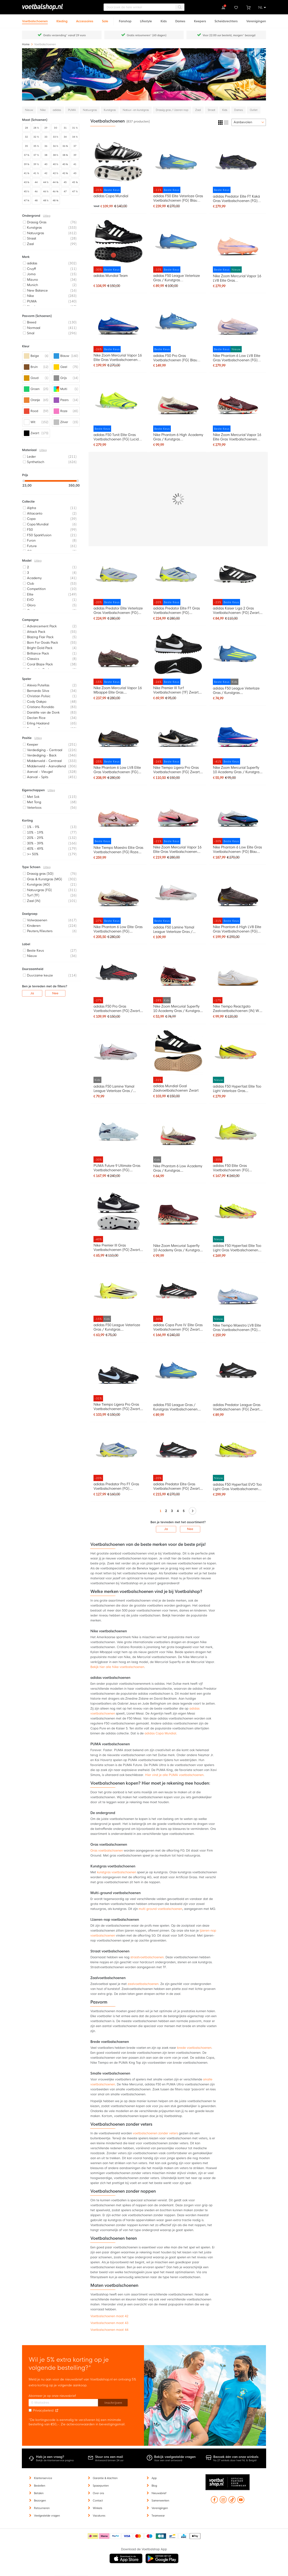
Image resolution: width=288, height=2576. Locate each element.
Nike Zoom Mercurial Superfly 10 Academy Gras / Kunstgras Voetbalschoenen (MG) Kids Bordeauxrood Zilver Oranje (177, 1008)
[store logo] (51, 7)
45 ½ (26, 191)
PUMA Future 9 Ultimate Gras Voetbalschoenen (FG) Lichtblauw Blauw (116, 1168)
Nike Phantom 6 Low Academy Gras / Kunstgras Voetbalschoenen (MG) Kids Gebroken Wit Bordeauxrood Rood (177, 1168)
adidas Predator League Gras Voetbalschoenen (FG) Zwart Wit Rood (236, 1407)
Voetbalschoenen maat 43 (109, 2323)
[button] (262, 7)
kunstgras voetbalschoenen (116, 1872)
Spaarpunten (101, 2485)
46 (36, 191)
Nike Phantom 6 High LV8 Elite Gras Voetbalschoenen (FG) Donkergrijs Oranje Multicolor (237, 929)
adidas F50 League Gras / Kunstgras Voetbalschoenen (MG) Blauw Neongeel (175, 1407)
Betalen (39, 2493)
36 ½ (55, 146)
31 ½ (75, 127)
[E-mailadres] (63, 2402)
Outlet (254, 110)
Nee (190, 1529)
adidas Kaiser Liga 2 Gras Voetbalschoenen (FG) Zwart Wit (236, 610)
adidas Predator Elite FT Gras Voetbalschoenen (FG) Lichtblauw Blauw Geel (176, 610)
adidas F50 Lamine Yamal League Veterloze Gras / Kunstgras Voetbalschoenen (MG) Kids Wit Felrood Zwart (116, 1088)
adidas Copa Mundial (110, 196)
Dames (238, 110)
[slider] (23, 481)
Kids (224, 110)
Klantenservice (43, 2478)
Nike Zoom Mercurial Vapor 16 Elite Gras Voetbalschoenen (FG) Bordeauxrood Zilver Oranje (237, 437)
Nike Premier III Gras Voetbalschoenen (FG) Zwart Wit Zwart (116, 1247)
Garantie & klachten (105, 2478)
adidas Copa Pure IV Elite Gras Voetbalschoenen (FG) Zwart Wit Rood (178, 1327)
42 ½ (55, 173)
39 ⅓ (26, 164)
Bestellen (39, 2485)
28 (26, 127)
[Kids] (164, 19)
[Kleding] (62, 19)
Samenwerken (160, 2500)
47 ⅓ (26, 200)
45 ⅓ (75, 182)
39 (74, 155)
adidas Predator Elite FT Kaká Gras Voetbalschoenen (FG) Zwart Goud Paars (236, 198)
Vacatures (99, 2515)
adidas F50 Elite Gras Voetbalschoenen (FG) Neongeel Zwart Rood (231, 1168)
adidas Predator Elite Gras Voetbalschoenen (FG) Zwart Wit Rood (176, 1486)
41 (74, 164)
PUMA (72, 110)
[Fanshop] (125, 19)
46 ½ (45, 191)
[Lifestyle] (146, 19)
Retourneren (42, 2508)
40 (45, 164)
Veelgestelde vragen (47, 2515)
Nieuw (29, 110)
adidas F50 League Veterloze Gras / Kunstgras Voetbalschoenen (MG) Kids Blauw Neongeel (236, 690)
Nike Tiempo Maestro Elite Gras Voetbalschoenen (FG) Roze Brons (118, 850)
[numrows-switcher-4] (226, 122)
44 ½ (45, 182)
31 (65, 127)
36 (45, 146)
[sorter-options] (248, 122)
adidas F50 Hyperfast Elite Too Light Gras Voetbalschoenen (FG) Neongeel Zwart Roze (237, 1248)
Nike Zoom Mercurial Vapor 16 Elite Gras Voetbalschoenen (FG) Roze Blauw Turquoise (177, 849)
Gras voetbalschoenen (106, 1850)
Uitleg (46, 215)
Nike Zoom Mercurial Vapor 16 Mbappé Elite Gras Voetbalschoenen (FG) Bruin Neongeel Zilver (117, 690)
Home (26, 44)
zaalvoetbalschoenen (143, 1984)
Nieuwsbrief (159, 2493)
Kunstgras (110, 110)
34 (65, 136)
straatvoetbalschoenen (147, 1957)
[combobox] (144, 7)
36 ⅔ (65, 146)
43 (74, 173)
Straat (211, 110)
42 (45, 173)
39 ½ (36, 164)
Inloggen (223, 7)
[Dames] (180, 19)
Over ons (98, 2493)
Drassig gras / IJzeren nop (172, 110)
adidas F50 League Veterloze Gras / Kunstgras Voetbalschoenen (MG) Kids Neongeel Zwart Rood (116, 1327)
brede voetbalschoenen (194, 2048)
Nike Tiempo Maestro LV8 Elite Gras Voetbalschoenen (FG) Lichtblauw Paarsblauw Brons (237, 1327)
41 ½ (36, 173)
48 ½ (45, 200)
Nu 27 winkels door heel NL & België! (235, 2460)
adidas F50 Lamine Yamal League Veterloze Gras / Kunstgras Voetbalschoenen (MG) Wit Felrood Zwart (175, 929)
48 (36, 200)
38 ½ (55, 155)
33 (45, 136)
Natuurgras (90, 110)
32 (26, 136)
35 (26, 146)
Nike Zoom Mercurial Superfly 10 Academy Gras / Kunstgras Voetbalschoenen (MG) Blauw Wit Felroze (237, 770)
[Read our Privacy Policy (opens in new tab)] (57, 2410)
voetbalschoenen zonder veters (155, 2133)
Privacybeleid (43, 2410)
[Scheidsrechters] (226, 19)
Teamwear (158, 2515)
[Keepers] (200, 19)
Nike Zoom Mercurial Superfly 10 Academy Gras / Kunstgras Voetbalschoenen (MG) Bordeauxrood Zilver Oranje (177, 1248)
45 (65, 182)
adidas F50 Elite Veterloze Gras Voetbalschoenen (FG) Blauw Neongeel (178, 198)
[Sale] (105, 19)
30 (55, 127)
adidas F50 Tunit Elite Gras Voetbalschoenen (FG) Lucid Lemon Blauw (116, 437)
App (154, 2478)
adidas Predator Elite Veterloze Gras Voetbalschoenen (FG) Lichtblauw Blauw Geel (118, 610)
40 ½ (55, 164)
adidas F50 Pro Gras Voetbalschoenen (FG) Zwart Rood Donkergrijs (116, 1008)
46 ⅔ (55, 191)
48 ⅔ (55, 200)
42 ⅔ (65, 173)
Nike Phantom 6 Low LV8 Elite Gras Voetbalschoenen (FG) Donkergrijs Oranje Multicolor (117, 770)
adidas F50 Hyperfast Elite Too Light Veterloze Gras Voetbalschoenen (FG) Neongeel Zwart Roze (237, 1088)
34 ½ (75, 136)
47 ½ (75, 191)
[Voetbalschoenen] (35, 19)
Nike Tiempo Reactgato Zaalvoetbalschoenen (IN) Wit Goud (237, 1008)
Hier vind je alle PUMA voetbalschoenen (174, 1775)
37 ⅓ (26, 155)
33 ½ (55, 136)
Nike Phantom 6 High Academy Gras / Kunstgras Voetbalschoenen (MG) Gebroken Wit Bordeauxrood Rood (178, 437)
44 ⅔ (55, 182)
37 (74, 146)
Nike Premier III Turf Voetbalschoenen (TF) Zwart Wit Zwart (176, 690)
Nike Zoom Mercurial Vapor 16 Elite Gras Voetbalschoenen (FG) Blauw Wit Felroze (117, 357)
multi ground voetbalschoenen (160, 1909)
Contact (98, 2500)
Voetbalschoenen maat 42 (109, 2316)
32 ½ (36, 136)
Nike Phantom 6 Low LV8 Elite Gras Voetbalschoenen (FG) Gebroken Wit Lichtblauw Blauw (236, 358)
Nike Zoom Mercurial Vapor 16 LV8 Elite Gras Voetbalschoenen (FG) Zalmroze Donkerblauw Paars (237, 278)
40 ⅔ (65, 164)
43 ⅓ (26, 182)
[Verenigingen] (256, 19)
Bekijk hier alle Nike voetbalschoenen (117, 1667)
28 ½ (36, 127)
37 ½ (36, 155)
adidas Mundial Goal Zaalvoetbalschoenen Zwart (176, 1088)
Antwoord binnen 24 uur (109, 2460)
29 (45, 127)
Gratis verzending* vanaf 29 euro (64, 35)
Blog (154, 2485)
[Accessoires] (84, 19)
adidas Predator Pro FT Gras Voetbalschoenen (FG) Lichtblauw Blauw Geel (116, 1486)
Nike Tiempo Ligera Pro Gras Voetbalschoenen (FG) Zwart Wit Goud (176, 770)
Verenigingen (160, 2508)
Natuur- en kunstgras (136, 110)
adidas (57, 110)
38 (45, 155)
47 (65, 191)
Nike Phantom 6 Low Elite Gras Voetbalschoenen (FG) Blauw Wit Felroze (237, 849)
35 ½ (36, 146)
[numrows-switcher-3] (220, 122)
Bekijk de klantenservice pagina (55, 2460)
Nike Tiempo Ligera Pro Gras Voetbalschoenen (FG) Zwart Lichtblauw (116, 1407)
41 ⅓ (26, 173)
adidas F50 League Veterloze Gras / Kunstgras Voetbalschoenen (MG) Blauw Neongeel (177, 278)
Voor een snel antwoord (168, 2460)
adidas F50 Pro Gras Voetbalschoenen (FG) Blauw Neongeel (176, 358)
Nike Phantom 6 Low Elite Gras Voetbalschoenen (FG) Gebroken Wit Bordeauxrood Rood (118, 929)
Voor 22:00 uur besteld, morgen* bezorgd (229, 35)
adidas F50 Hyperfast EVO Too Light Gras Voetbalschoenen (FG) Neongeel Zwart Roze (237, 1487)
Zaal (198, 110)
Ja (166, 1529)
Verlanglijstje (236, 7)
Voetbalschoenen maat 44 (109, 2330)
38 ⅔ (65, 155)
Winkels (97, 2508)
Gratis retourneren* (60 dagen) (146, 35)
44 (36, 182)
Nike (43, 110)
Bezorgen (40, 2500)
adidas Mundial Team (110, 276)
